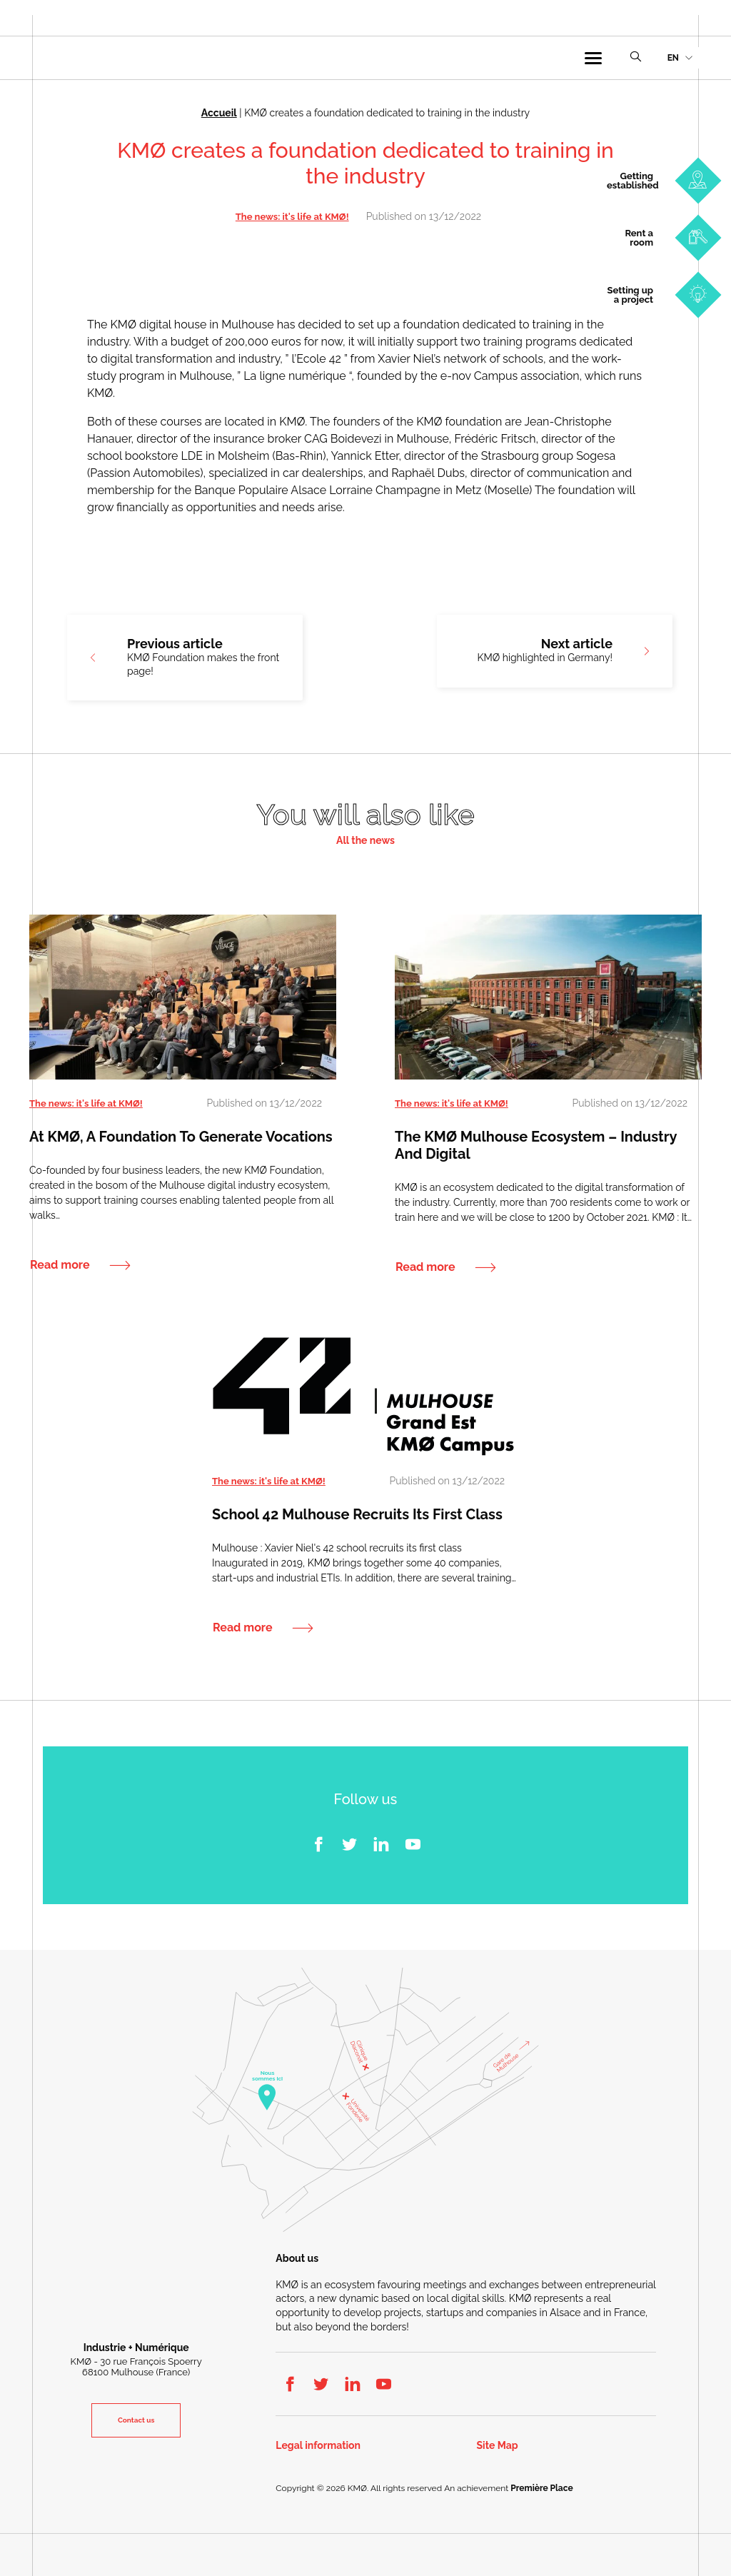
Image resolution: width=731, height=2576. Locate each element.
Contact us (136, 2420)
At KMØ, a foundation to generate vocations (181, 1135)
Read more (60, 1264)
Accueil (219, 113)
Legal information (318, 2445)
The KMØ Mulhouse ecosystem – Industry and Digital (536, 1144)
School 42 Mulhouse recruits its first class (357, 1514)
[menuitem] (679, 58)
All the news (365, 840)
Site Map (497, 2445)
